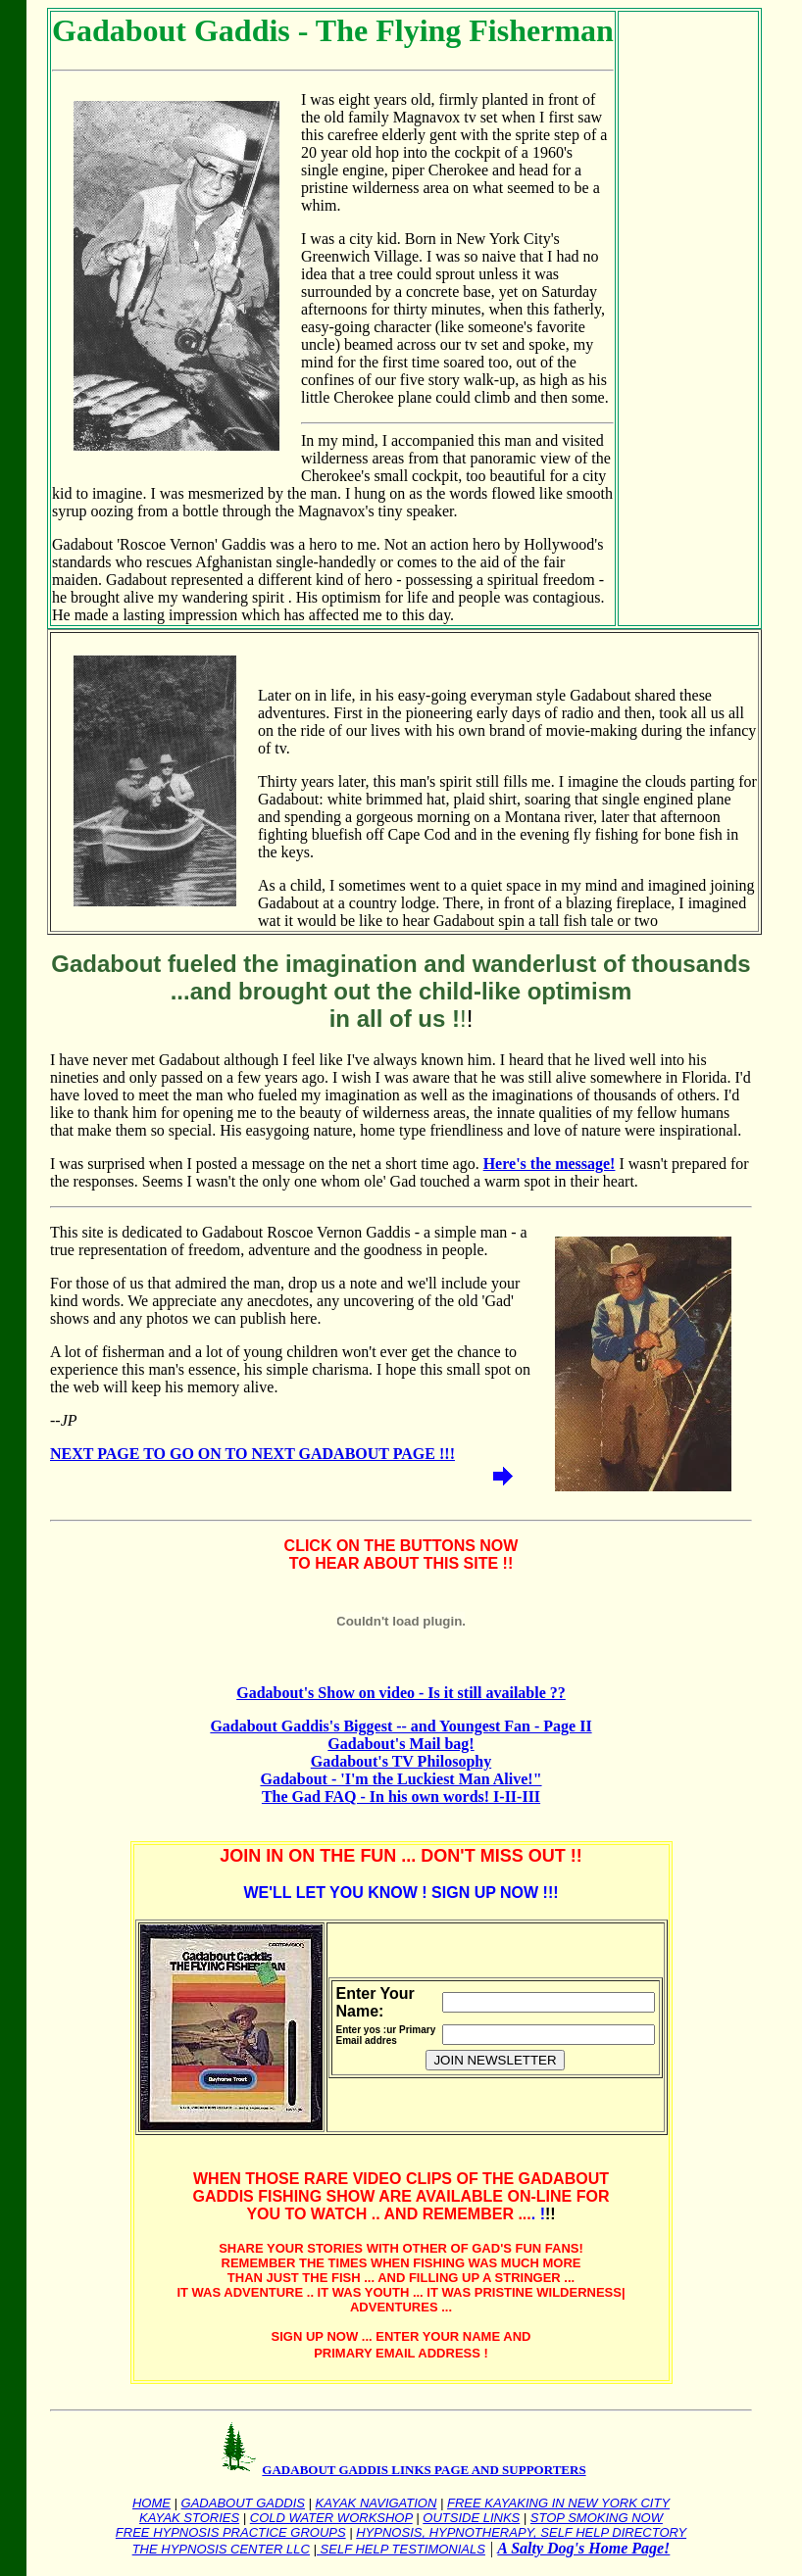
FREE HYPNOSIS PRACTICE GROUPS (231, 2532)
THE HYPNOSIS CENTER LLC (221, 2549)
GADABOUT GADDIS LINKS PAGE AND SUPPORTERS (423, 2469)
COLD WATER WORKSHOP (331, 2517)
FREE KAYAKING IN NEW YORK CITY (558, 2503)
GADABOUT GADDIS (243, 2503)
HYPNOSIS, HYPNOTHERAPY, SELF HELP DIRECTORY (521, 2532)
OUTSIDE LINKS (471, 2517)
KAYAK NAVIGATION (376, 2503)
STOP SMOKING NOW (596, 2517)
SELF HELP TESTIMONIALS (401, 2549)
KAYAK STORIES (189, 2517)
